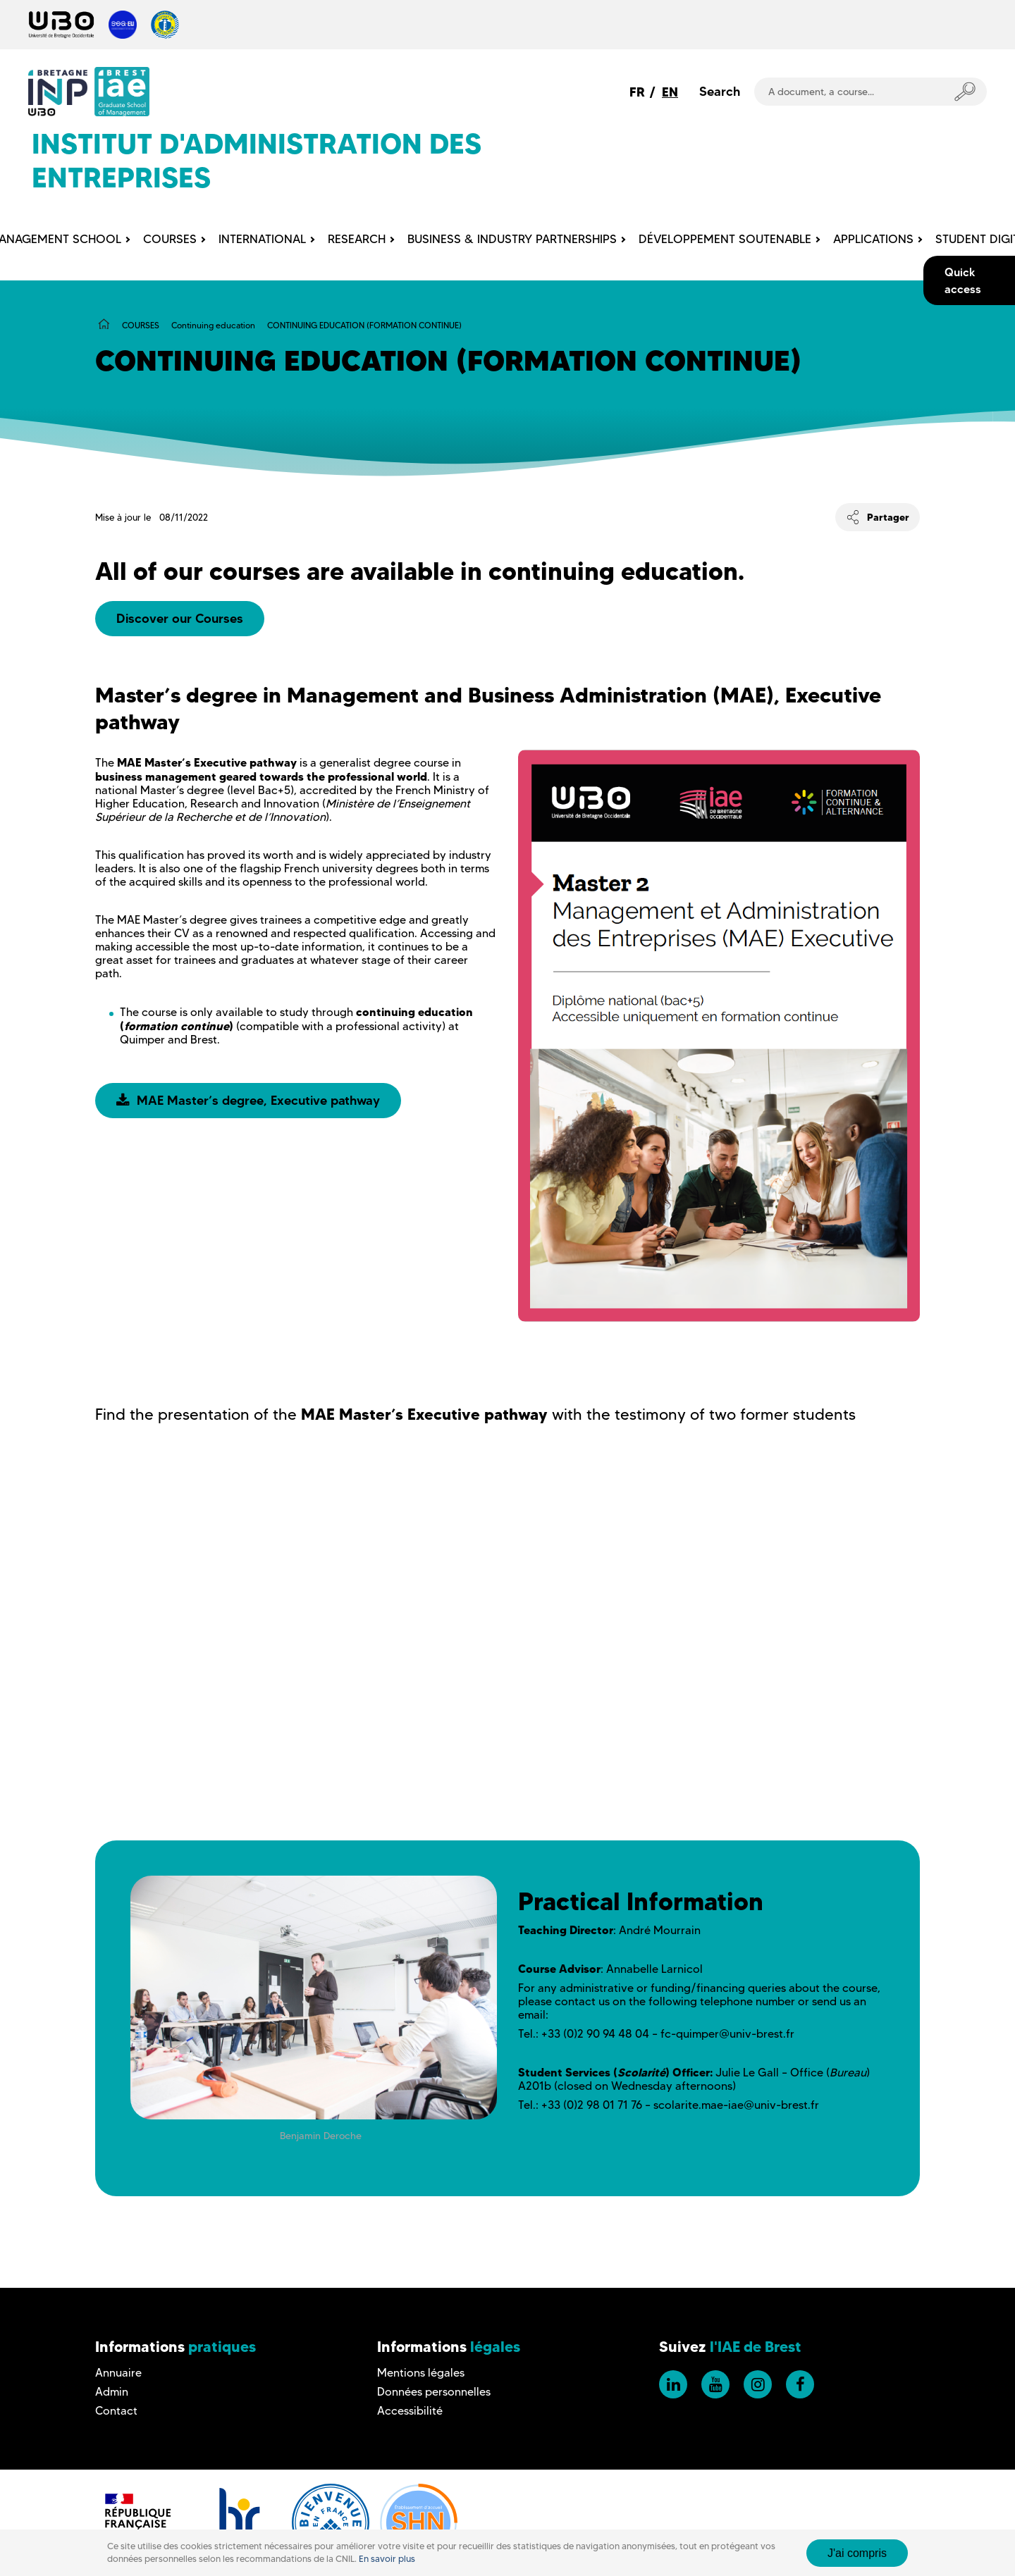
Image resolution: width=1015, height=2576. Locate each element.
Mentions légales (421, 2372)
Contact (116, 2410)
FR (637, 92)
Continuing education (213, 325)
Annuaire (118, 2372)
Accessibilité (410, 2410)
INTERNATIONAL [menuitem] (262, 239)
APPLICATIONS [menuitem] (873, 239)
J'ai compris (857, 2553)
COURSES (140, 325)
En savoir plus (387, 2558)
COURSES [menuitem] (170, 239)
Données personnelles (434, 2391)
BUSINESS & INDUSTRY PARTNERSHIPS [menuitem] (512, 239)
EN (670, 92)
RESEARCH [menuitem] (357, 239)
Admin (111, 2391)
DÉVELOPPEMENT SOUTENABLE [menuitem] (725, 239)
